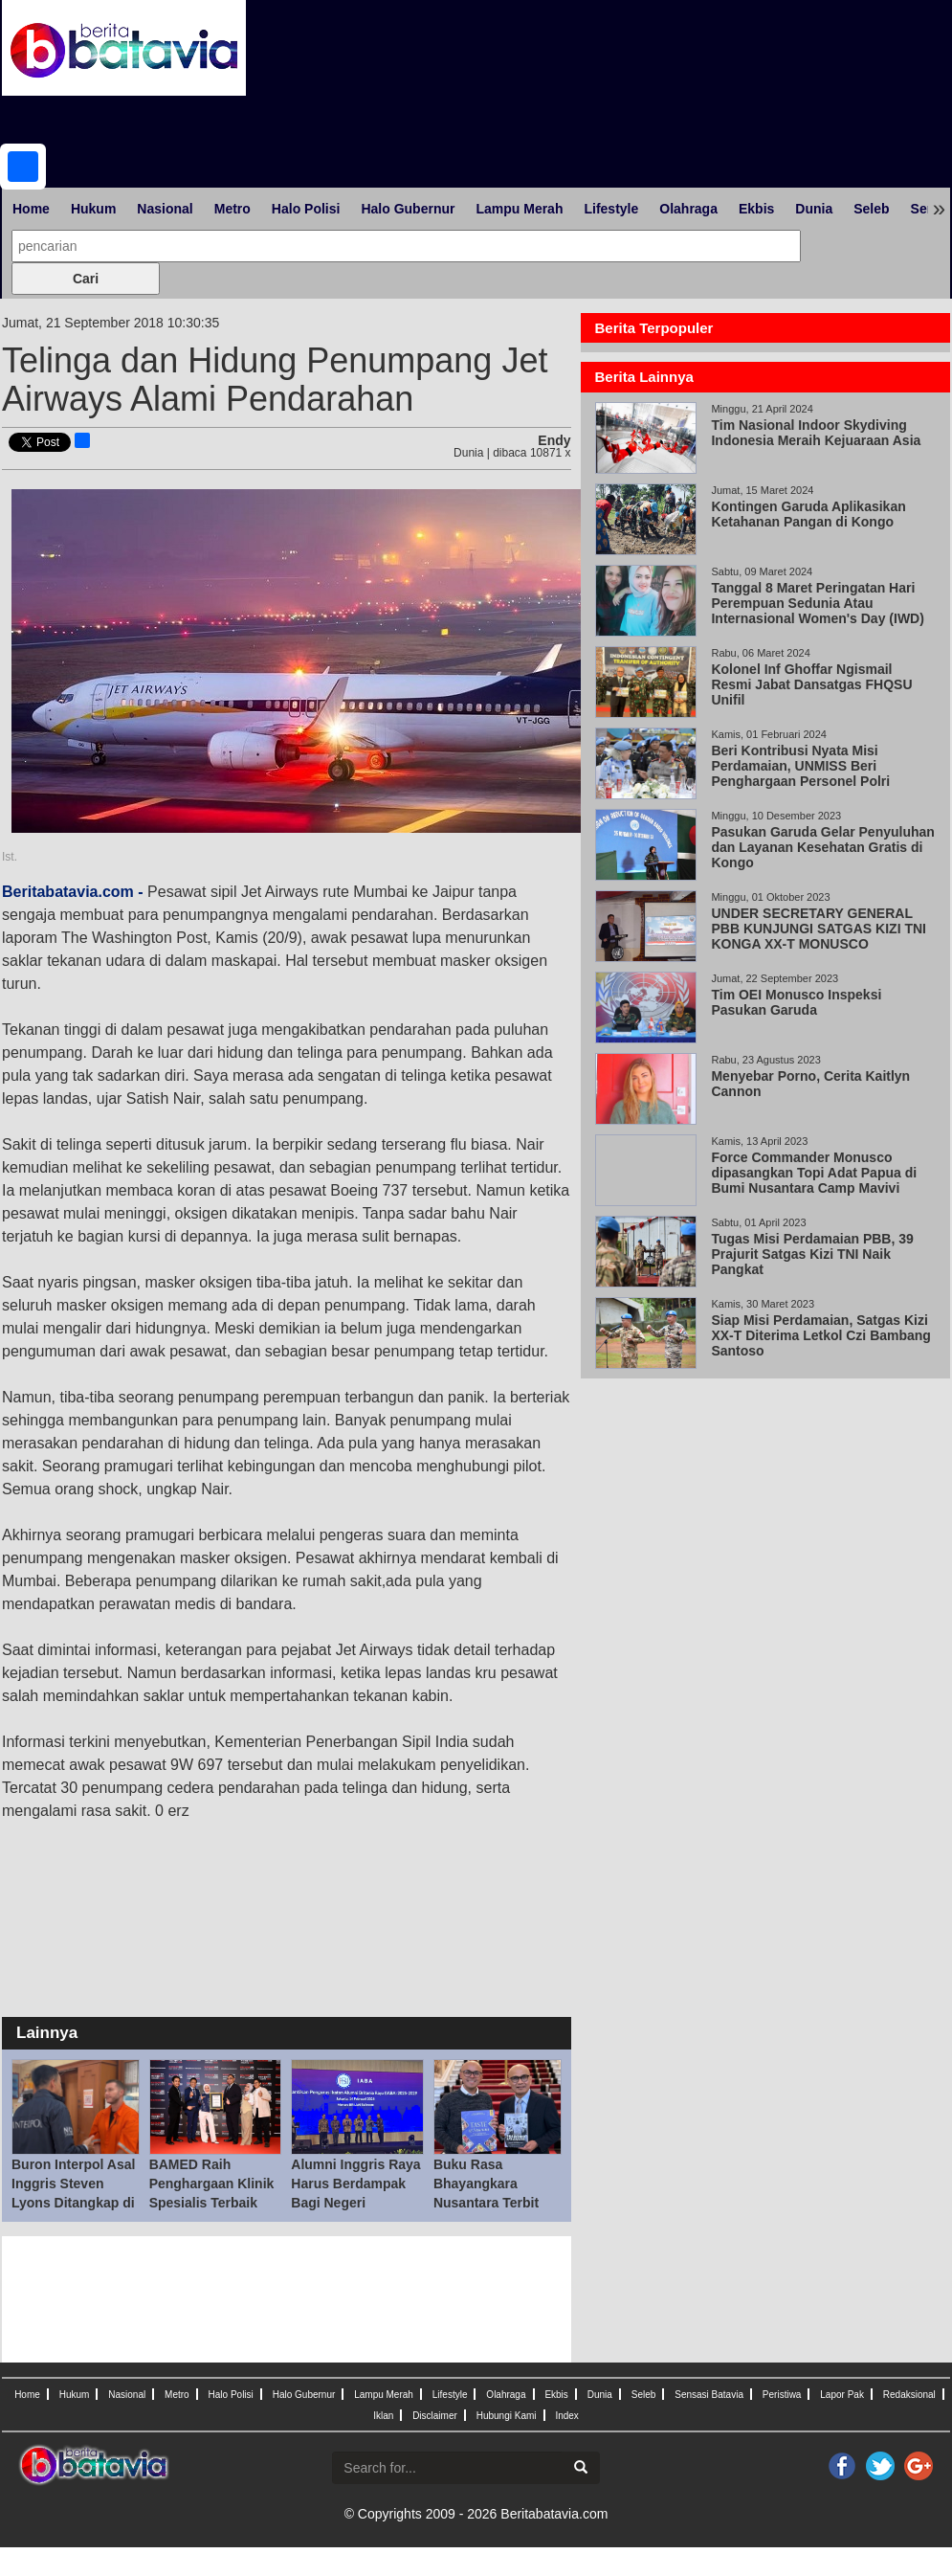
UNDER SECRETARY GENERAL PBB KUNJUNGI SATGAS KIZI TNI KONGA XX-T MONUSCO (818, 929)
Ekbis (756, 208)
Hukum (93, 208)
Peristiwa (782, 2394)
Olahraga (688, 208)
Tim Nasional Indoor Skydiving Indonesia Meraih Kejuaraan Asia (815, 432)
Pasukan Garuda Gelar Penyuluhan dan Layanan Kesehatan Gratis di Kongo (822, 847)
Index (566, 2415)
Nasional (164, 208)
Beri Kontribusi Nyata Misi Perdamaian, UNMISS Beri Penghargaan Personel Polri (800, 766)
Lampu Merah (519, 208)
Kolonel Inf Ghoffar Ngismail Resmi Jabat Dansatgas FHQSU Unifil (811, 684)
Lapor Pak (842, 2394)
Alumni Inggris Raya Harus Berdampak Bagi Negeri (355, 2183)
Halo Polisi (306, 208)
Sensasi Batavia (709, 2394)
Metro (232, 208)
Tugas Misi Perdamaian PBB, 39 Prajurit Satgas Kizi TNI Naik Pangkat (812, 1254)
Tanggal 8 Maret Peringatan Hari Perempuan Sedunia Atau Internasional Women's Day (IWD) (817, 603)
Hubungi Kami (506, 2415)
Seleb (871, 208)
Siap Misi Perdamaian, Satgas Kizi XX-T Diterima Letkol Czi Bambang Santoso (820, 1335)
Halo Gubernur (407, 208)
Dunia (813, 208)
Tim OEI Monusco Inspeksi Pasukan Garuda (796, 1002)
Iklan (383, 2415)
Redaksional (909, 2394)
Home (31, 208)
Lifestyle (611, 208)
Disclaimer (434, 2415)
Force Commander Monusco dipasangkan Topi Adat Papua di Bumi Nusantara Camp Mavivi (814, 1173)
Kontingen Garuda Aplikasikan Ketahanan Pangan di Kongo (808, 514)
